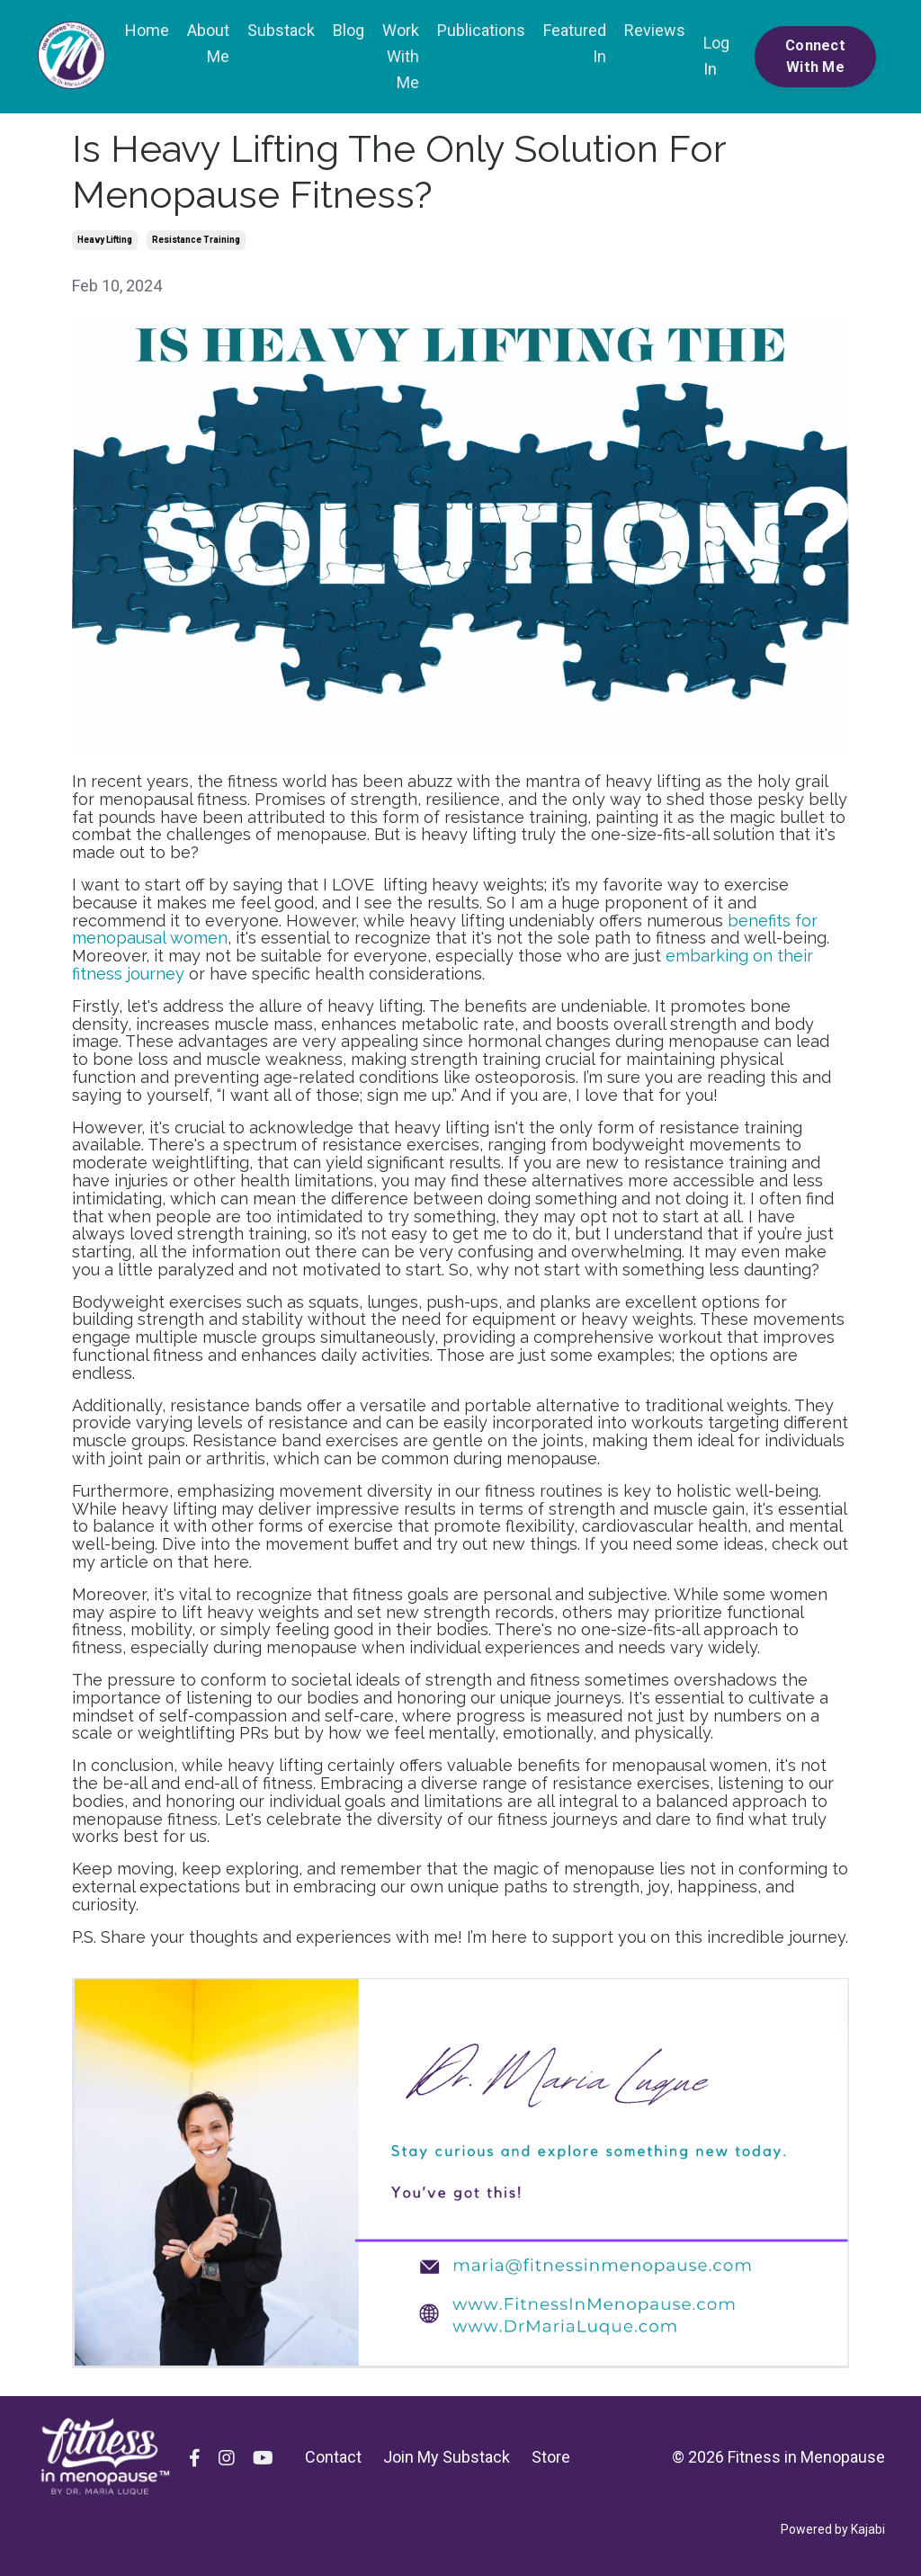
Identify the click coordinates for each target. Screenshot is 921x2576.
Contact (333, 2456)
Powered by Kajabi (833, 2529)
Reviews (654, 30)
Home (147, 30)
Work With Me (400, 56)
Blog (348, 30)
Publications (481, 30)
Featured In (574, 43)
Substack (281, 30)
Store (551, 2456)
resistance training (196, 240)
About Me (208, 43)
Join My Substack (446, 2456)
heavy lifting (104, 240)
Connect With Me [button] (815, 56)
